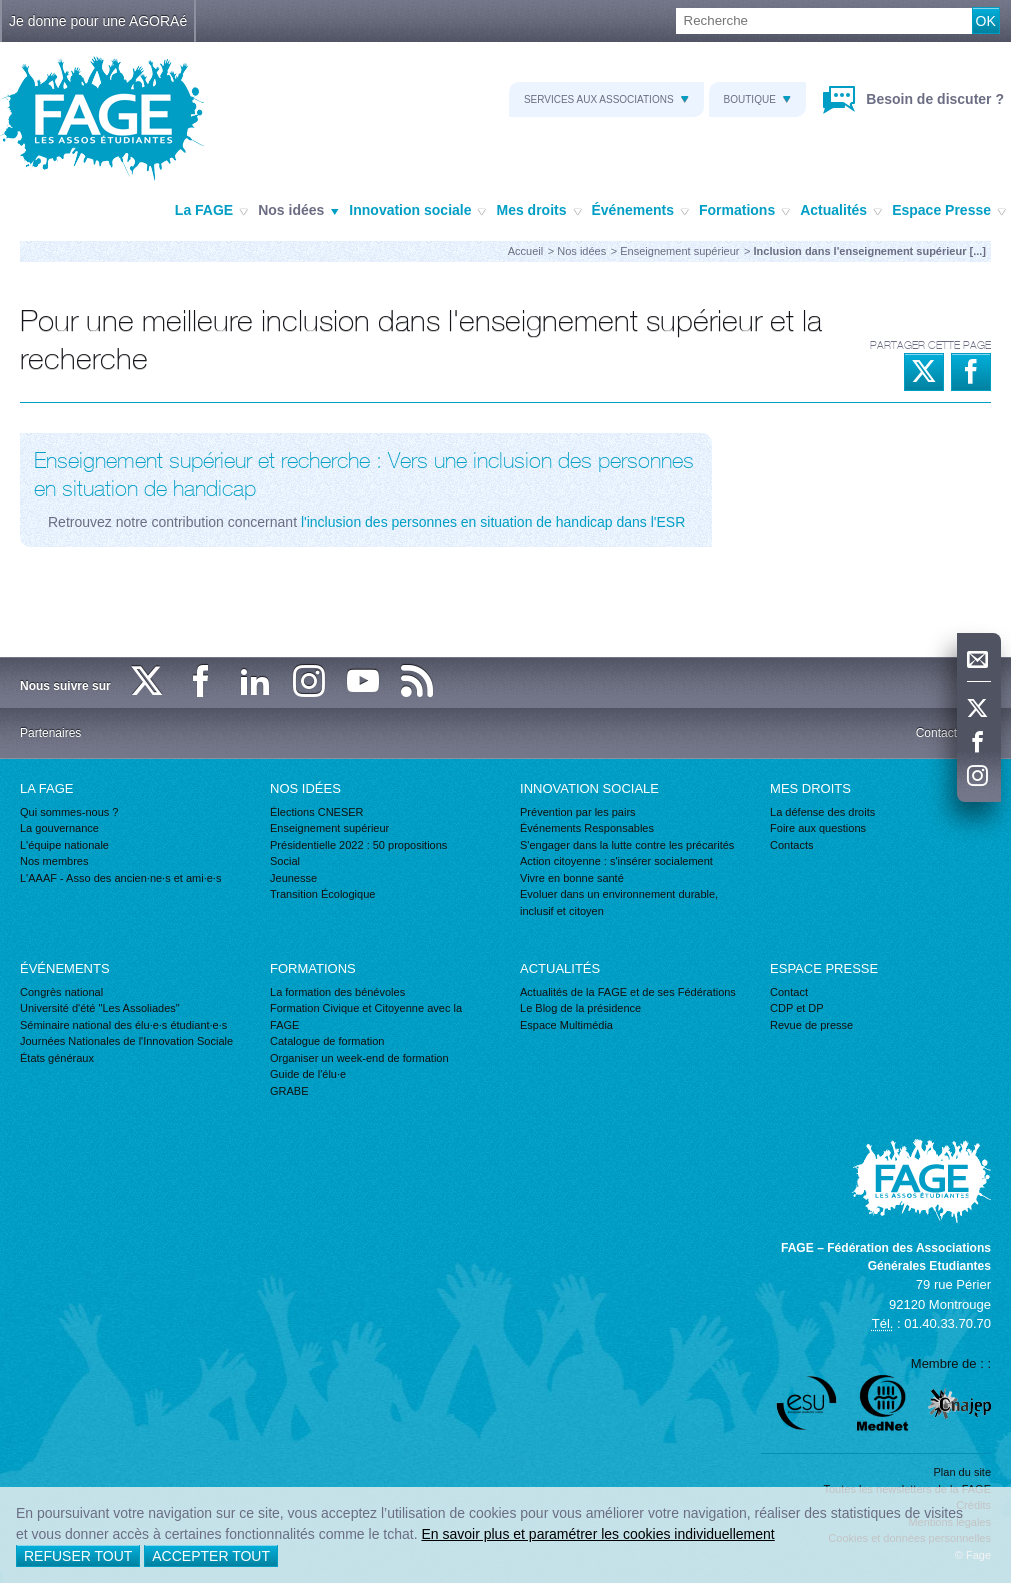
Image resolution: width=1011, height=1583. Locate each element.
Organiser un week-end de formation (359, 1058)
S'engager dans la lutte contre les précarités (627, 845)
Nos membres (54, 861)
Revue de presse (811, 1025)
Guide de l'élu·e (308, 1074)
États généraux (57, 1058)
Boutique (757, 99)
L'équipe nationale (64, 845)
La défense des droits (822, 812)
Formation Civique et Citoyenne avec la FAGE (366, 1016)
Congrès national (61, 992)
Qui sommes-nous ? (69, 812)
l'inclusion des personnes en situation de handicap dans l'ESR (493, 522)
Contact (789, 992)
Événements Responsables (587, 828)
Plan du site (962, 1472)
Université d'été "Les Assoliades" (100, 1008)
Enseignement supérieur (679, 251)
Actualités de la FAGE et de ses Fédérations (628, 992)
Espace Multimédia (566, 1025)
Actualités (841, 211)
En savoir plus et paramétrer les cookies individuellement (597, 1534)
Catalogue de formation (327, 1041)
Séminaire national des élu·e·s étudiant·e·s (123, 1025)
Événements (640, 211)
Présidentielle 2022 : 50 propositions (358, 845)
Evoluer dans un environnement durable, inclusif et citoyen (619, 902)
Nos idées (298, 211)
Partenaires (50, 733)
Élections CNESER (317, 812)
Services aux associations (606, 99)
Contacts (791, 845)
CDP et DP (797, 1008)
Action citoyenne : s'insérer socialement (616, 861)
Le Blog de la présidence (580, 1008)
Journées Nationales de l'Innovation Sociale (126, 1041)
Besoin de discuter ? (933, 99)
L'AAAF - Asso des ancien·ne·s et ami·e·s (120, 878)
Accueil (525, 251)
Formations (744, 211)
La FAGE (211, 211)
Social (285, 861)
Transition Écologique (322, 894)
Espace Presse (949, 211)
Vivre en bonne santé (572, 878)
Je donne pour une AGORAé (98, 21)
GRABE (289, 1091)
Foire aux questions (818, 828)
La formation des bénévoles (337, 992)
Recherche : (0, 8)
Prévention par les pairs (578, 812)
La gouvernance (59, 828)
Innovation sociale (417, 211)
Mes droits (538, 211)
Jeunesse (293, 878)
